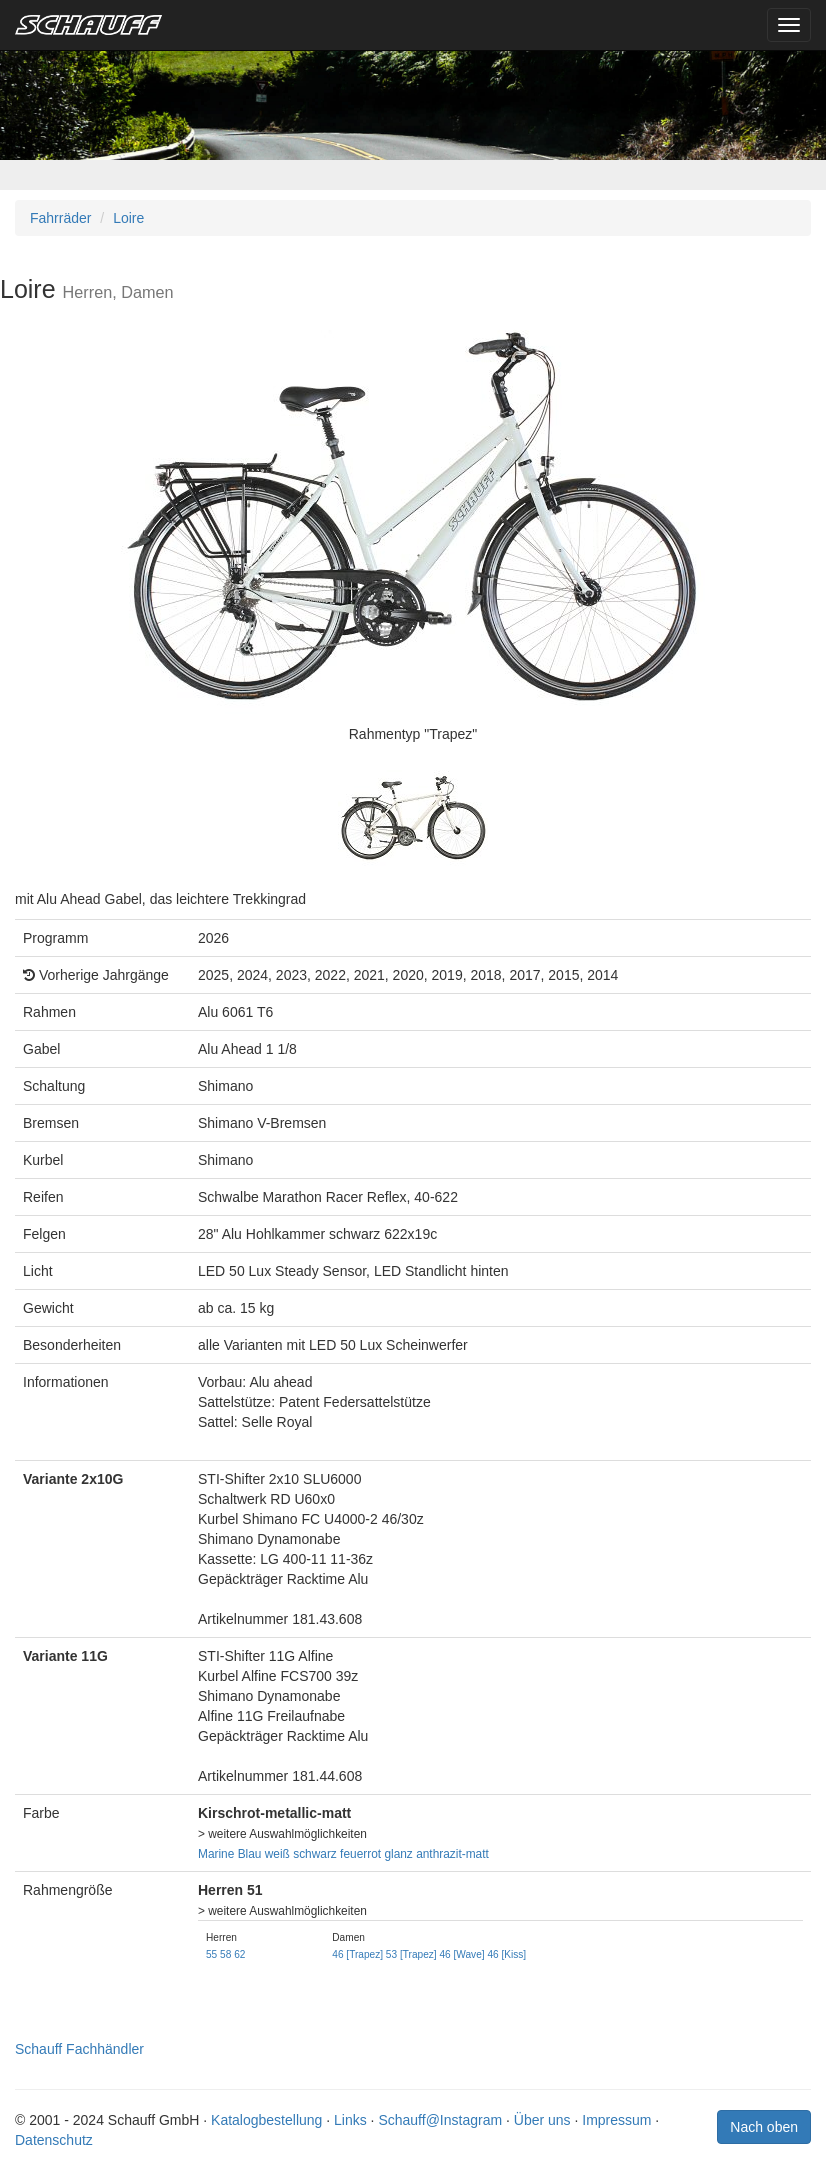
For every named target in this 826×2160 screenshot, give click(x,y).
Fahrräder (60, 218)
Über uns (542, 2120)
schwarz (315, 1854)
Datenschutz (54, 2140)
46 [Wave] (461, 1954)
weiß (277, 1854)
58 (225, 1954)
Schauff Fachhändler (79, 2049)
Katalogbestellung (266, 2120)
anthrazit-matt (452, 1854)
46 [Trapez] (357, 1954)
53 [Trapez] (411, 1954)
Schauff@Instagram (440, 2120)
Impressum (616, 2120)
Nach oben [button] (764, 2127)
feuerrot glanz (376, 1854)
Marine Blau (229, 1854)
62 (239, 1954)
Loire (128, 218)
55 (211, 1954)
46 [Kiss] (506, 1954)
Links (350, 2120)
